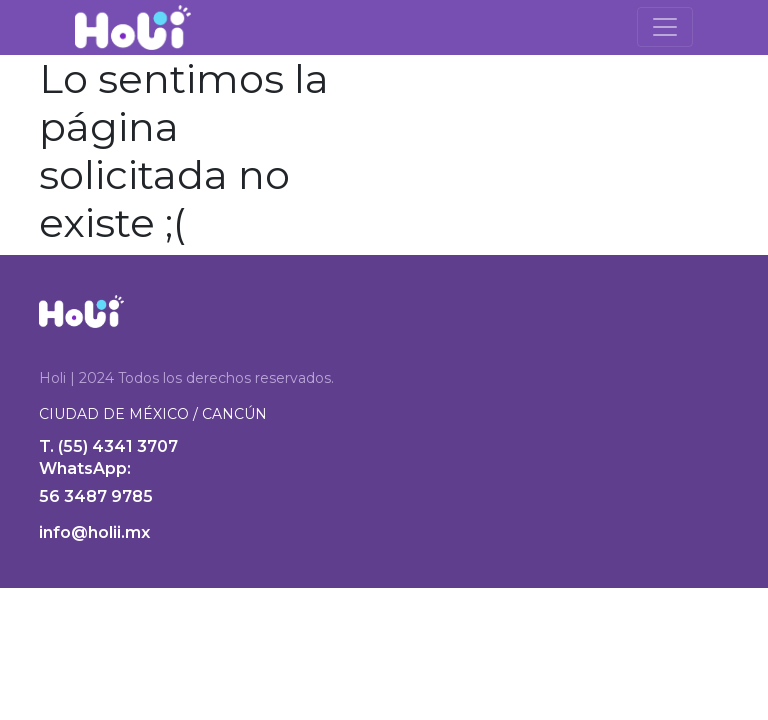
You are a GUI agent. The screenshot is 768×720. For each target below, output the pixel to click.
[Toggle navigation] (665, 27)
